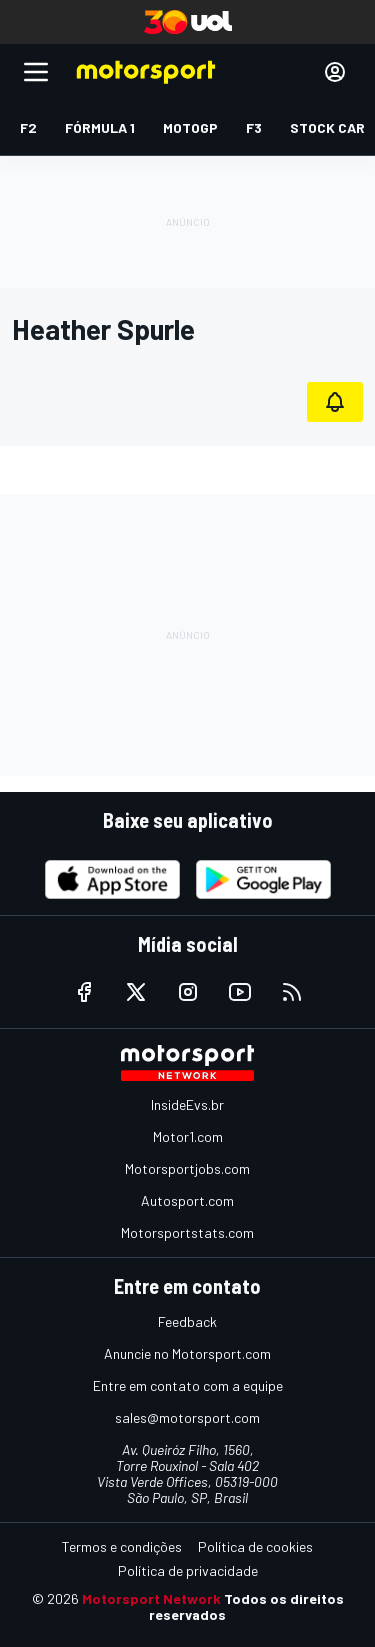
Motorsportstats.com (187, 1232)
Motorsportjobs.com (187, 1168)
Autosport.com (187, 1200)
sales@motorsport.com (187, 1417)
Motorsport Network (151, 1598)
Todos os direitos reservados (246, 1606)
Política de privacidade (188, 1570)
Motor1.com (188, 1136)
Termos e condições (122, 1546)
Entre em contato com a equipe (188, 1385)
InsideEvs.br (187, 1104)
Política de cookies (255, 1546)
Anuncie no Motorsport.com (187, 1353)
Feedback (187, 1321)
